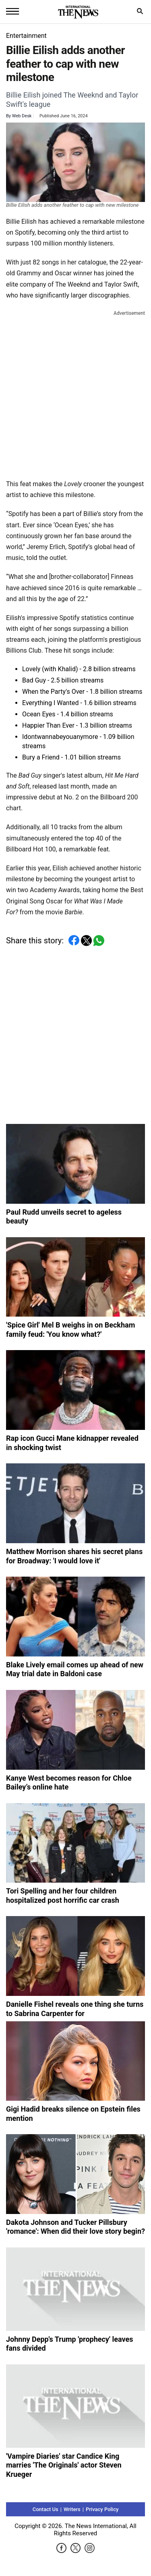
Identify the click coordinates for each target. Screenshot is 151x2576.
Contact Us (45, 2517)
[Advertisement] (75, 393)
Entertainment (26, 36)
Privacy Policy (102, 2517)
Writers (72, 2517)
